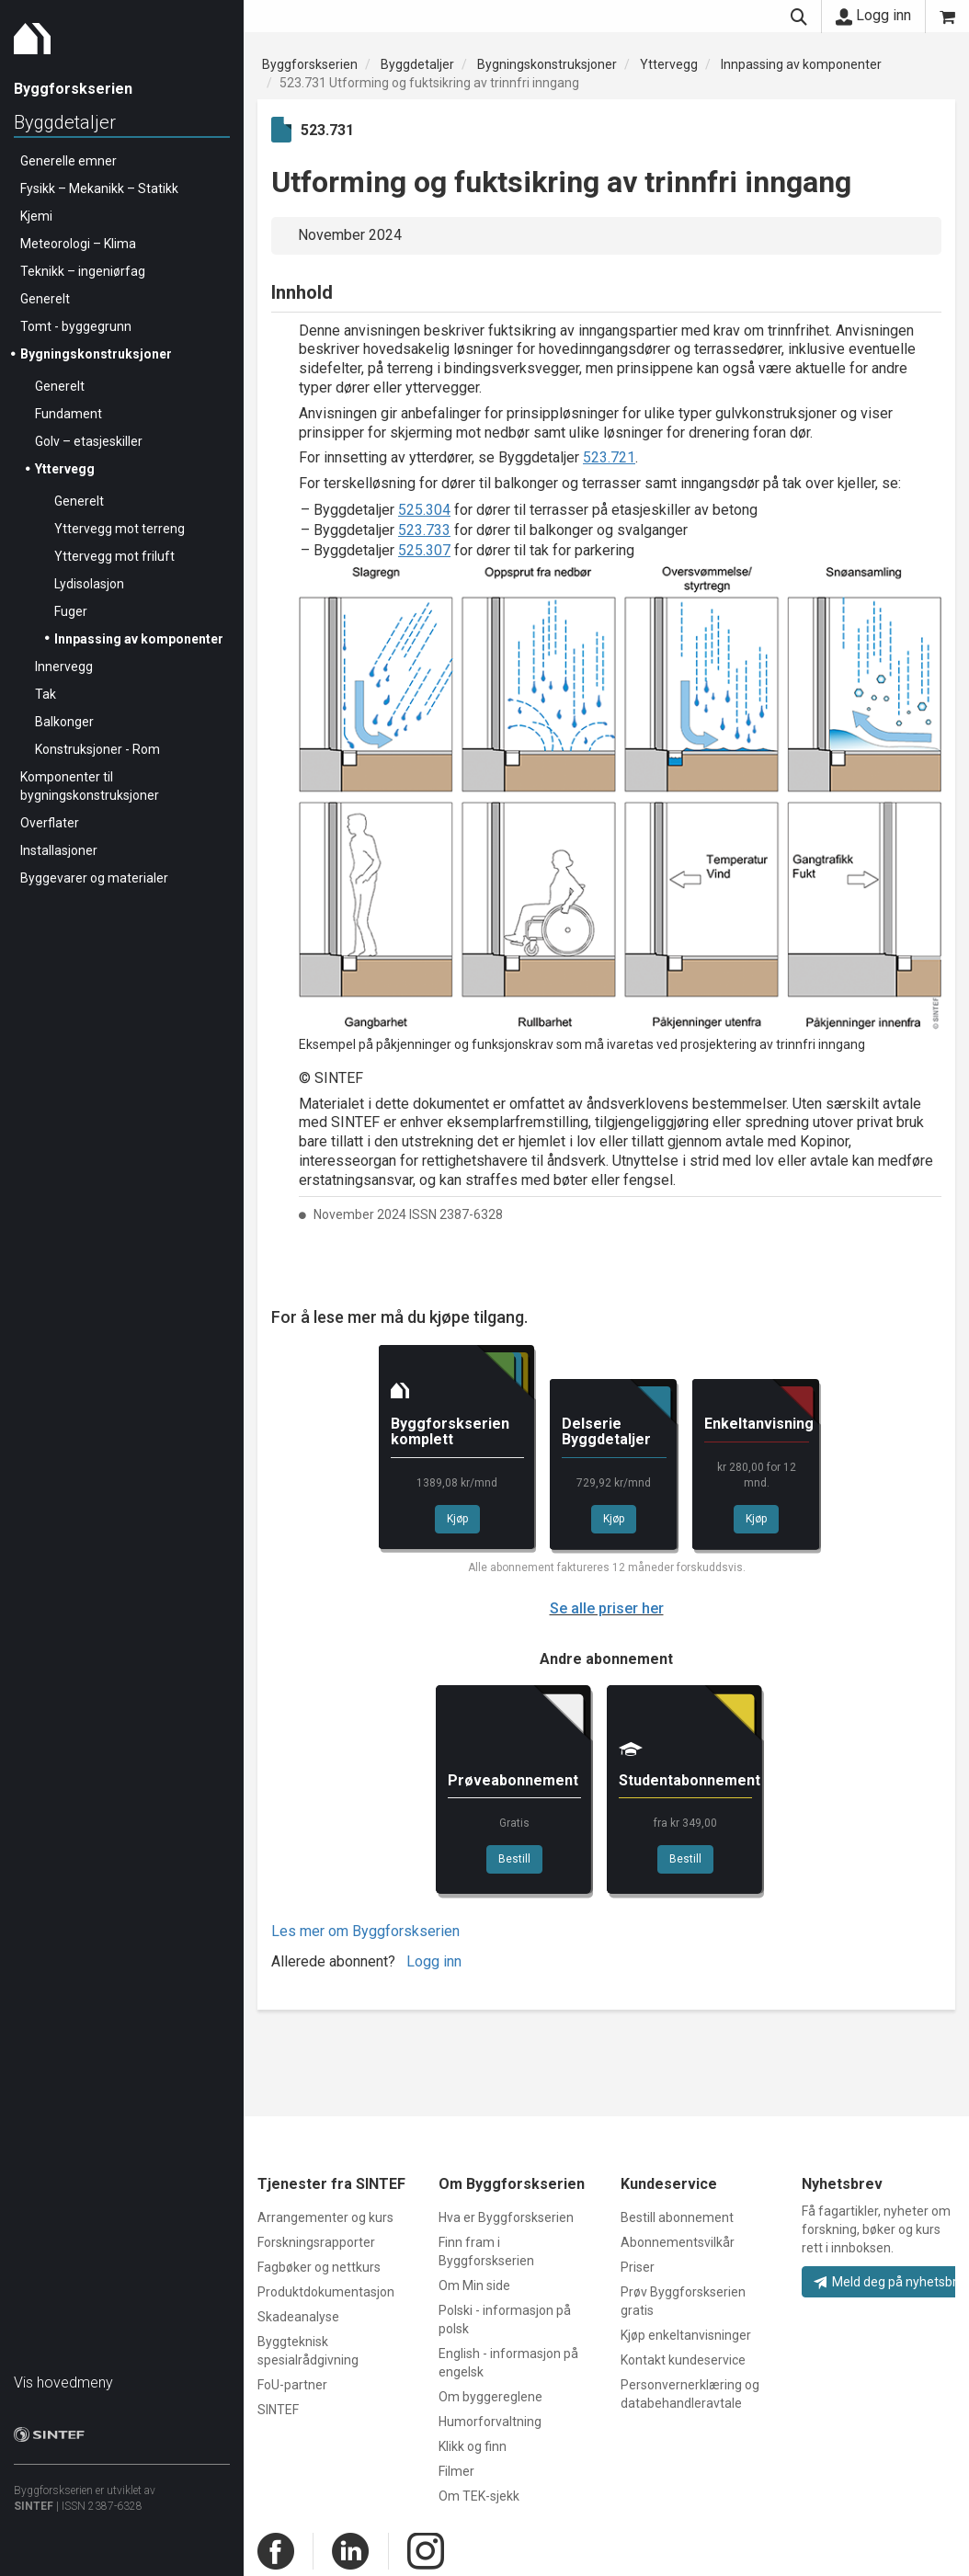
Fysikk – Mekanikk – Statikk (99, 188)
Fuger (70, 611)
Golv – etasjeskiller (88, 441)
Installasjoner (58, 850)
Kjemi (36, 216)
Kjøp (457, 1518)
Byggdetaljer (65, 122)
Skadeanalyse (298, 2316)
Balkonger (64, 721)
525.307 (424, 550)
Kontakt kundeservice (683, 2360)
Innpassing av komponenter (138, 639)
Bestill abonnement (677, 2217)
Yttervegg (65, 469)
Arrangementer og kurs (325, 2217)
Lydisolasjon (89, 583)
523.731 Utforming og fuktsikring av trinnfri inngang (429, 82)
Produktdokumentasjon (325, 2292)
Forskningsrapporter (316, 2242)
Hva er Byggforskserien (506, 2217)
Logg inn (873, 15)
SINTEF (33, 2506)
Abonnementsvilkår (678, 2242)
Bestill (514, 1858)
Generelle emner (68, 161)
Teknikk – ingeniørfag (82, 271)
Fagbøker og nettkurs (319, 2267)
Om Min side (474, 2285)
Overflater (49, 822)
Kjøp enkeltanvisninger (686, 2335)
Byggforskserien (310, 64)
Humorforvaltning (490, 2421)
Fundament (68, 413)
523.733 (424, 530)
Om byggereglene (490, 2396)
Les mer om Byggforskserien (365, 1931)
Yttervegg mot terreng (119, 528)
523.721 (609, 457)
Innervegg (64, 666)
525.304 (424, 510)
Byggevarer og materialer (94, 878)
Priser (638, 2267)
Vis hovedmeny (63, 2382)
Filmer (456, 2471)
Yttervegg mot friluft (114, 556)
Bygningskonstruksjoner (96, 354)
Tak (45, 694)
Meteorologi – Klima (78, 243)
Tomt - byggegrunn (75, 326)
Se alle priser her (607, 1608)
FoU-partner (292, 2384)
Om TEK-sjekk (479, 2496)
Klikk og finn (473, 2446)
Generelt (45, 298)
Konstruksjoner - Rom (97, 749)
